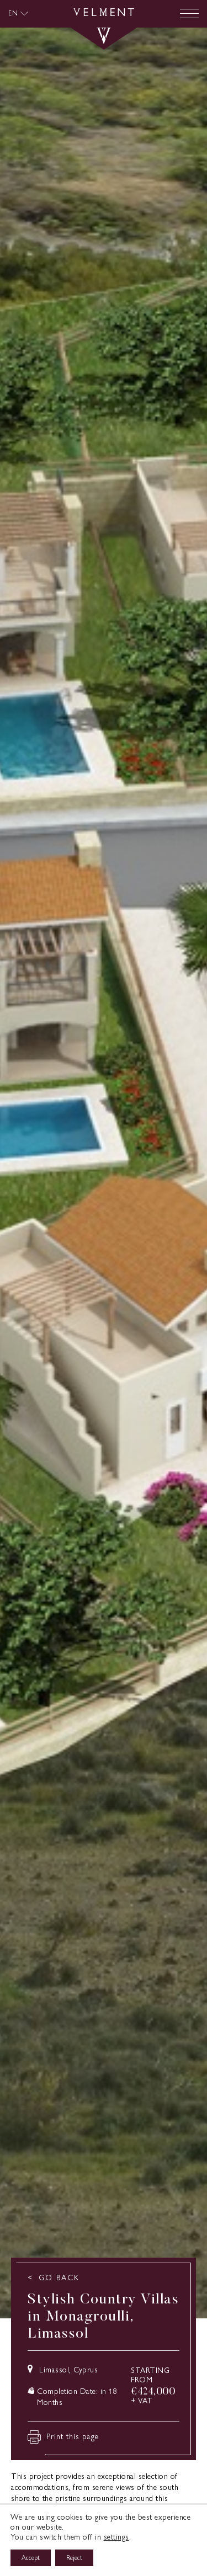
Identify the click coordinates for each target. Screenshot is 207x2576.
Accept (31, 2558)
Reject (74, 2558)
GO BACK (59, 2278)
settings (116, 2537)
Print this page (63, 2437)
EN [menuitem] (13, 13)
